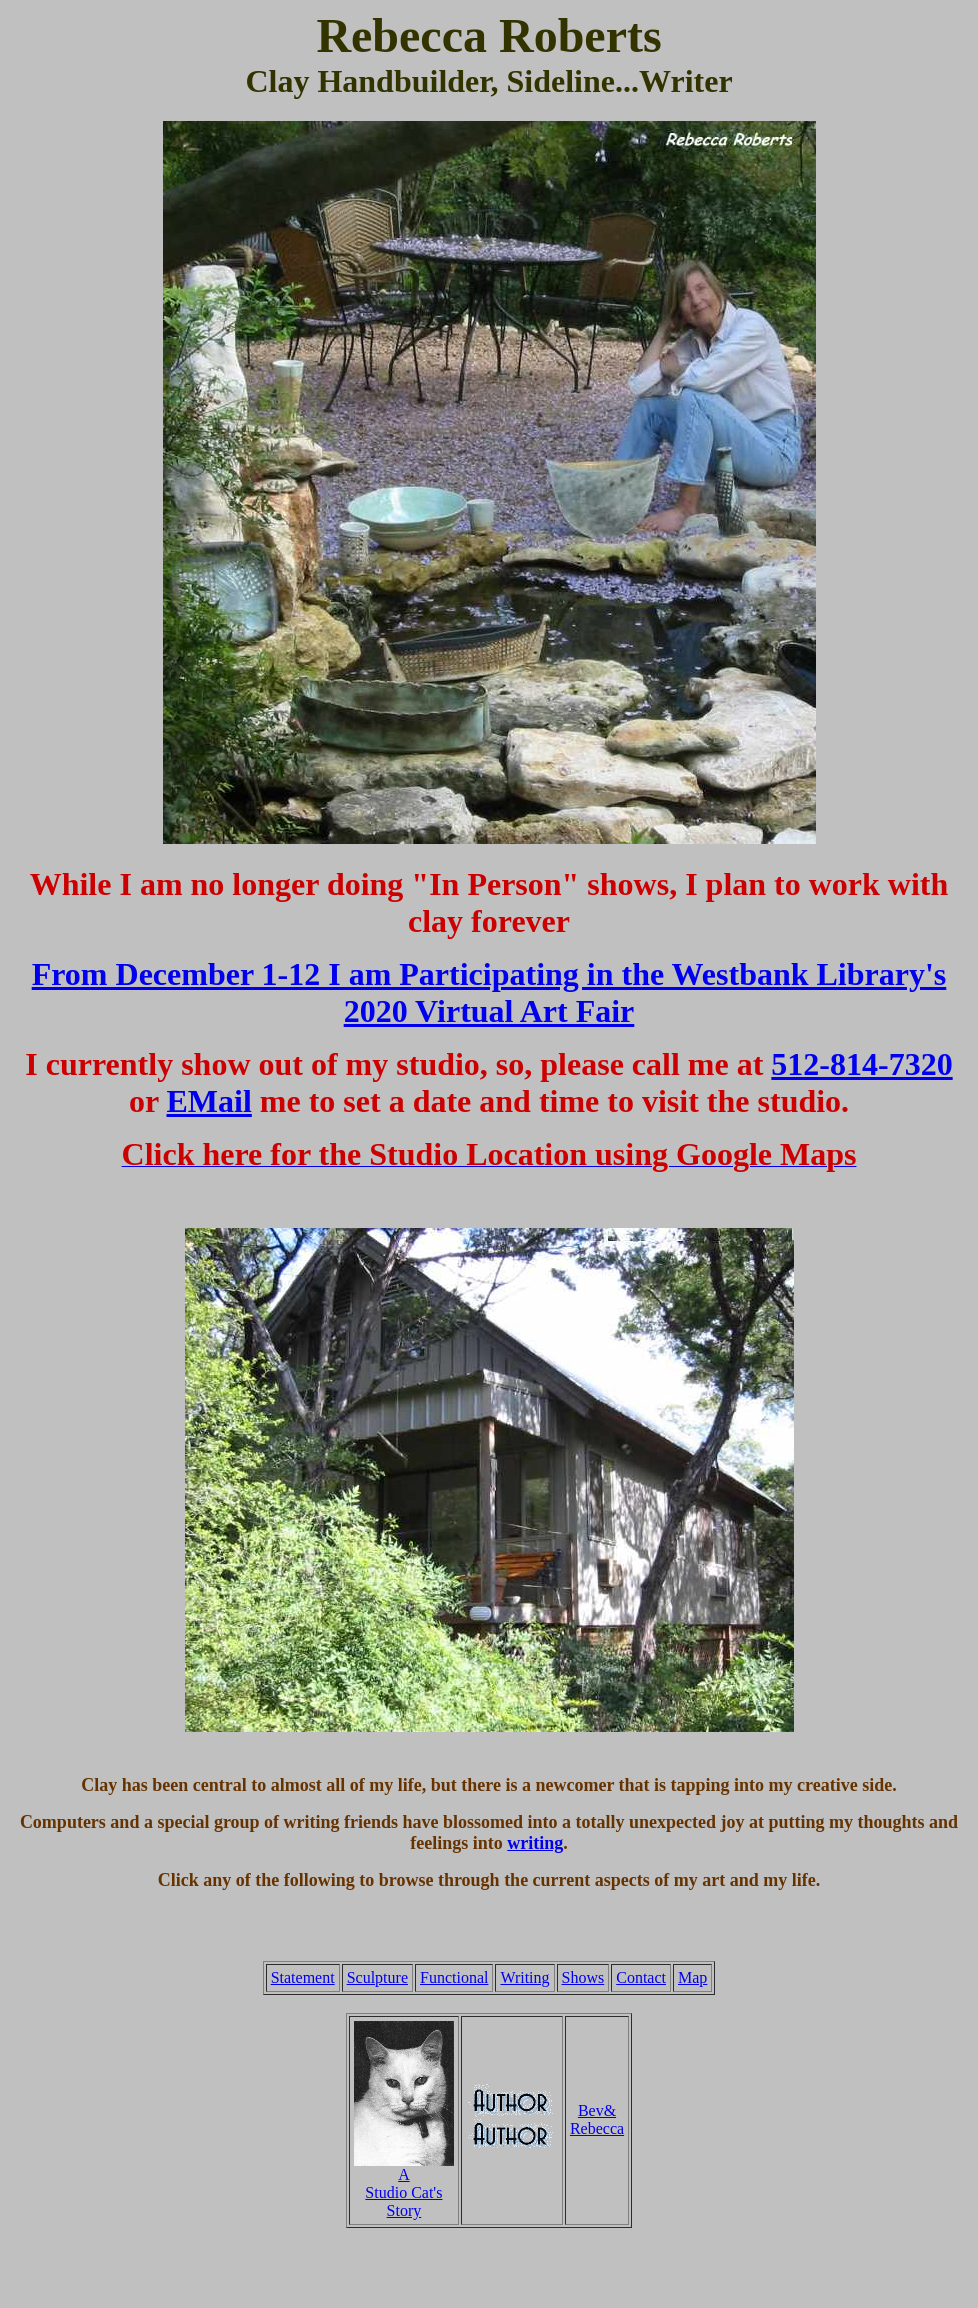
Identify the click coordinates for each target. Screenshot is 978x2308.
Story (404, 2210)
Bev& (597, 2110)
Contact (641, 1977)
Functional (454, 1977)
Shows (583, 1977)
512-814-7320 (861, 1064)
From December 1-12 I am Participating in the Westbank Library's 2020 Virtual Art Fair (489, 992)
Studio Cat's (403, 2192)
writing (535, 1843)
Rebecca (597, 2128)
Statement (303, 1977)
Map (692, 1977)
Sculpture (377, 1977)
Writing (524, 1977)
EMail (209, 1101)
